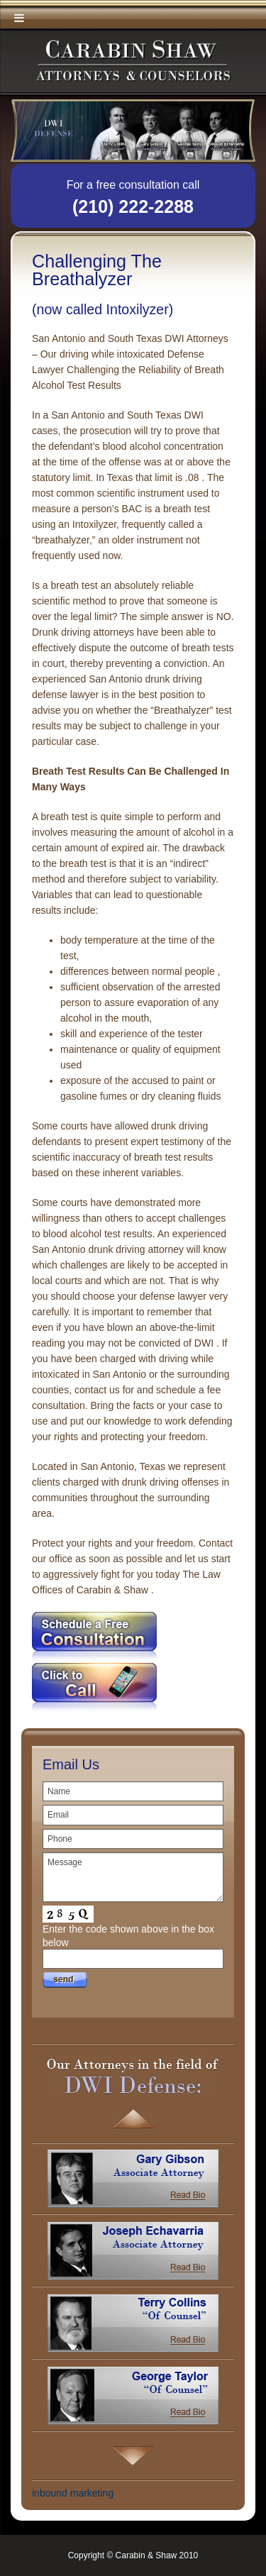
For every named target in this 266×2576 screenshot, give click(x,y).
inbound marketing (72, 2493)
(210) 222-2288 (133, 206)
